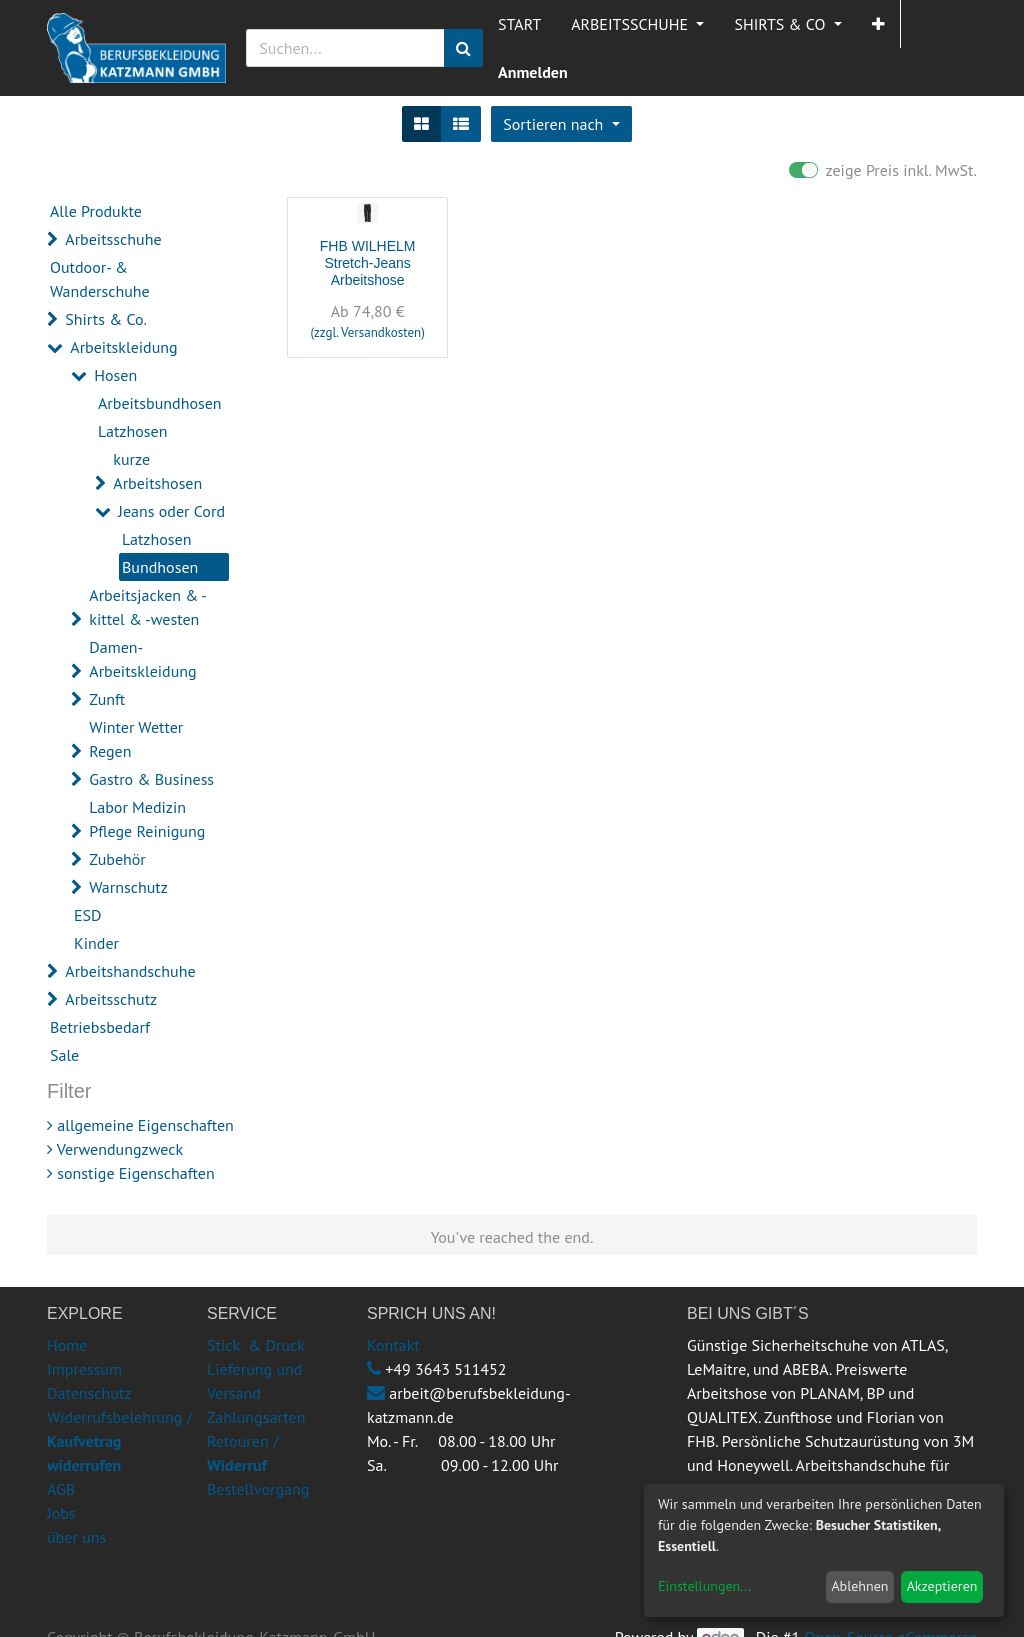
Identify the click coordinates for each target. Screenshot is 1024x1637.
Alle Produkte (96, 211)
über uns (76, 1537)
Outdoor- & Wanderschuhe (100, 279)
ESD (88, 915)
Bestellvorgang (258, 1489)
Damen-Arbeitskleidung (142, 659)
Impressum (84, 1369)
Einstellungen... (704, 1586)
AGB (61, 1489)
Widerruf (237, 1465)
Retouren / (243, 1441)
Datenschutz (89, 1393)
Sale (64, 1055)
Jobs (61, 1513)
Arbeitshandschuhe (130, 971)
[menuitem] (519, 24)
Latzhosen (132, 431)
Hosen (115, 375)
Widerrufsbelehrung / (119, 1441)
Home (67, 1345)
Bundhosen (160, 567)
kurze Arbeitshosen (157, 471)
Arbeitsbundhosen (160, 403)
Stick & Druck (256, 1345)
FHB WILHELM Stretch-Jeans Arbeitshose (368, 263)
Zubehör (117, 859)
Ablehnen (859, 1586)
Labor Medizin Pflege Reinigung (147, 819)
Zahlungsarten (256, 1417)
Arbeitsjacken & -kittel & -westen (148, 607)
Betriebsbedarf (100, 1027)
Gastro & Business (151, 779)
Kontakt (393, 1345)
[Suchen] (463, 48)
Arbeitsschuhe (113, 239)
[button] (878, 24)
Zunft (107, 699)
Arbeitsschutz (111, 999)
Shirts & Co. (106, 319)
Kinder (96, 943)
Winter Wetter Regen (136, 739)
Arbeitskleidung (123, 347)
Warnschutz (128, 887)
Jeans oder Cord (171, 511)
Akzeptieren (942, 1586)
